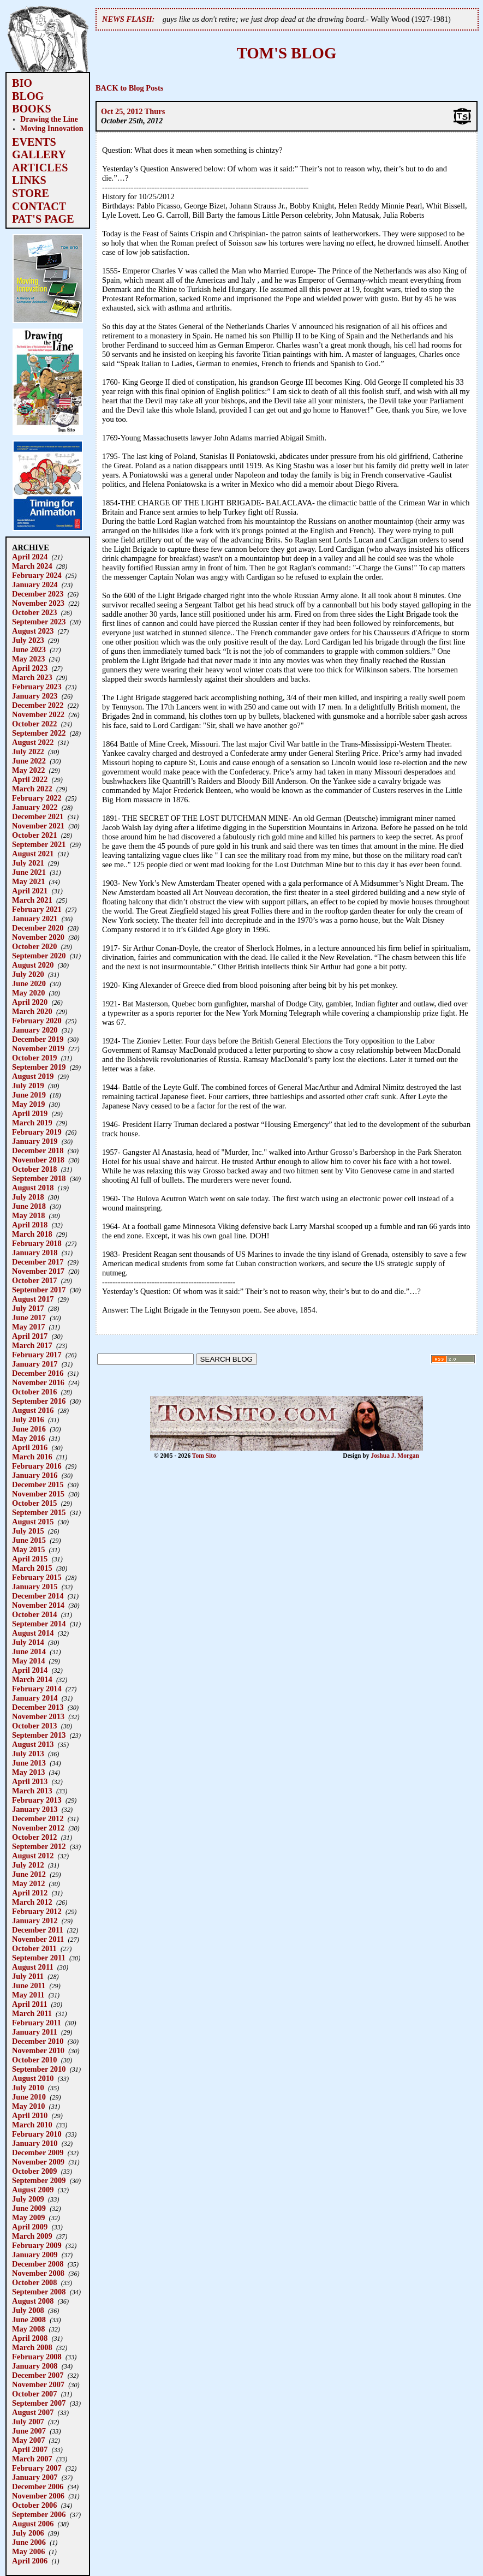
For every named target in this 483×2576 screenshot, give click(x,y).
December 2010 (37, 2041)
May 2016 (28, 1438)
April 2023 (29, 668)
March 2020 (32, 1011)
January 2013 (35, 1809)
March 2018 (32, 1234)
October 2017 (34, 1280)
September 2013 (38, 1735)
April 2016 (29, 1447)
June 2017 (29, 1317)
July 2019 (28, 1085)
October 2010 (34, 2059)
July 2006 (28, 2533)
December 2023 (37, 593)
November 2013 (38, 1716)
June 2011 (28, 1985)
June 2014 (29, 1651)
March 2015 (32, 1568)
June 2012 (29, 1874)
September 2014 (38, 1623)
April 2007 (29, 2449)
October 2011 (34, 1948)
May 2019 (28, 1104)
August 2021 (32, 853)
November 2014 (38, 1605)
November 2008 (38, 2273)
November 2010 (38, 2050)
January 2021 (35, 918)
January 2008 (35, 2366)
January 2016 (35, 1475)
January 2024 (35, 584)
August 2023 (32, 631)
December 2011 (37, 1929)
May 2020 (28, 992)
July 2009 (28, 2199)
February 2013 (37, 1800)
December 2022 (37, 705)
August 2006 (32, 2523)
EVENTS (34, 142)
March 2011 (32, 2013)
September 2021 (38, 844)
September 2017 (38, 1289)
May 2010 (28, 2106)
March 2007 (32, 2458)
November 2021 (38, 825)
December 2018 (37, 1150)
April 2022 (29, 779)
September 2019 (38, 1067)
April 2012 (29, 1892)
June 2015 (29, 1540)
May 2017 (28, 1326)
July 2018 (28, 1196)
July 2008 (28, 2310)
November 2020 (38, 937)
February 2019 (37, 1132)
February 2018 (37, 1243)
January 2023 (35, 695)
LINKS (29, 180)
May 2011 (28, 1994)
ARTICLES (40, 168)
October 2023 (34, 612)
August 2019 (32, 1076)
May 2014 (28, 1660)
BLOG (28, 96)
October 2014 (34, 1614)
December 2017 (37, 1261)
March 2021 (32, 900)
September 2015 (38, 1512)
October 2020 (34, 946)
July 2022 (28, 751)
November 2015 (38, 1493)
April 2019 (29, 1113)
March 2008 (32, 2347)
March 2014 (32, 1679)
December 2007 (37, 2375)
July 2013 (28, 1753)
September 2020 (38, 955)
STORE (30, 193)
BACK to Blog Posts (129, 88)
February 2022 (37, 798)
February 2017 (37, 1354)
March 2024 (32, 566)
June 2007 (29, 2430)
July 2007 (28, 2421)
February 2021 (37, 909)
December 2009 (37, 2152)
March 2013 (32, 1790)
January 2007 (35, 2477)
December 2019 (37, 1039)
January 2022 (35, 807)
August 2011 (32, 1967)
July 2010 (28, 2087)
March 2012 (32, 1902)
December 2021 (37, 816)
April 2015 (29, 1558)
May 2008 (28, 2328)
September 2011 (38, 1957)
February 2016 (37, 1466)
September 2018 (38, 1178)
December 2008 (37, 2263)
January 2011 (34, 2032)
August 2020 (32, 965)
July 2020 (28, 974)
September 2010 (38, 2069)
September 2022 (38, 733)
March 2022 (32, 788)
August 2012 (32, 1855)
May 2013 (28, 1772)
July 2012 (28, 1865)
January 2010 (35, 2143)
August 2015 (32, 1521)
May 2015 (28, 1549)
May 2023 (28, 658)
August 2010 (32, 2078)
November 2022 (38, 714)
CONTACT (39, 206)
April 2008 (29, 2338)
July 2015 (28, 1530)
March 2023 (32, 677)
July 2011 (28, 1976)
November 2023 (38, 603)
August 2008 (32, 2301)
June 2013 (29, 1762)
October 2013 (34, 1725)
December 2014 (37, 1595)
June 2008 (29, 2319)
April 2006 (29, 2560)
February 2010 (37, 2134)
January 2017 (35, 1363)
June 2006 (29, 2542)
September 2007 (38, 2403)
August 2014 (32, 1633)
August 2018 (32, 1187)
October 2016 (34, 1391)
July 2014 (28, 1642)
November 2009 (38, 2161)
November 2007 (38, 2384)
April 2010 (29, 2115)
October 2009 (34, 2171)
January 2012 (35, 1920)
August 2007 (32, 2412)
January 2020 (35, 1029)
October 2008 (34, 2282)
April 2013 (29, 1781)
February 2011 (36, 2022)
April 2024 (29, 556)
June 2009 (29, 2208)
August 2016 (32, 1410)
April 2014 (29, 1670)
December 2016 (37, 1373)
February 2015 (37, 1577)
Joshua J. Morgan (395, 1455)
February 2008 (37, 2356)
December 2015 (37, 1484)
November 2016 (38, 1382)
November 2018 (38, 1159)
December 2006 (37, 2486)
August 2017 (32, 1299)
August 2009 (32, 2189)
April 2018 (29, 1224)
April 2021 (29, 890)
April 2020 (29, 1002)
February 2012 (37, 1911)
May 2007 (28, 2440)
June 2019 (29, 1094)
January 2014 (35, 1698)
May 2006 (28, 2551)
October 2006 (34, 2505)
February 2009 (37, 2245)
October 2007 (34, 2393)
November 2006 (38, 2495)
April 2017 (29, 1336)
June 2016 (29, 1428)
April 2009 (29, 2226)
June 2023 (29, 649)
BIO (22, 83)
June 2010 (29, 2096)
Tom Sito (204, 1455)
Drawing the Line (49, 119)
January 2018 (35, 1252)
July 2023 (28, 640)
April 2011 (29, 2004)
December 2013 (37, 1707)
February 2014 (37, 1688)
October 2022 (34, 723)
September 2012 (38, 1846)
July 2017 (28, 1308)
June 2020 (29, 983)
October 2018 (34, 1169)
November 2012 (38, 1827)
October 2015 (34, 1503)
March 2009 (32, 2236)
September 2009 (38, 2180)
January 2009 (35, 2254)
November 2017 (38, 1271)
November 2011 (38, 1939)
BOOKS (31, 109)
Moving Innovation (52, 128)
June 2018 (29, 1206)
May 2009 (28, 2217)
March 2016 (32, 1456)
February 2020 (37, 1020)
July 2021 (28, 862)
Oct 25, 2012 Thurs (133, 111)
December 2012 (37, 1818)
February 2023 (37, 686)
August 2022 (32, 742)
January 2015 (35, 1586)
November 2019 (38, 1048)
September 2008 (38, 2291)
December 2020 (37, 927)
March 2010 (32, 2124)
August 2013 (32, 1744)
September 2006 (38, 2514)
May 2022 (28, 770)
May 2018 (28, 1215)
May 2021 (28, 881)
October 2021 (34, 835)
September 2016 (38, 1401)
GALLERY (39, 154)
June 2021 (29, 872)
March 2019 (32, 1122)
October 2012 (34, 1837)
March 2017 (32, 1345)
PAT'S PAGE (43, 219)
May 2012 (28, 1883)
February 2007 (37, 2468)
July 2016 (28, 1419)
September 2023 (38, 621)
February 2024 (37, 575)
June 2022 (29, 760)
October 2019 (34, 1057)
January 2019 (35, 1141)
